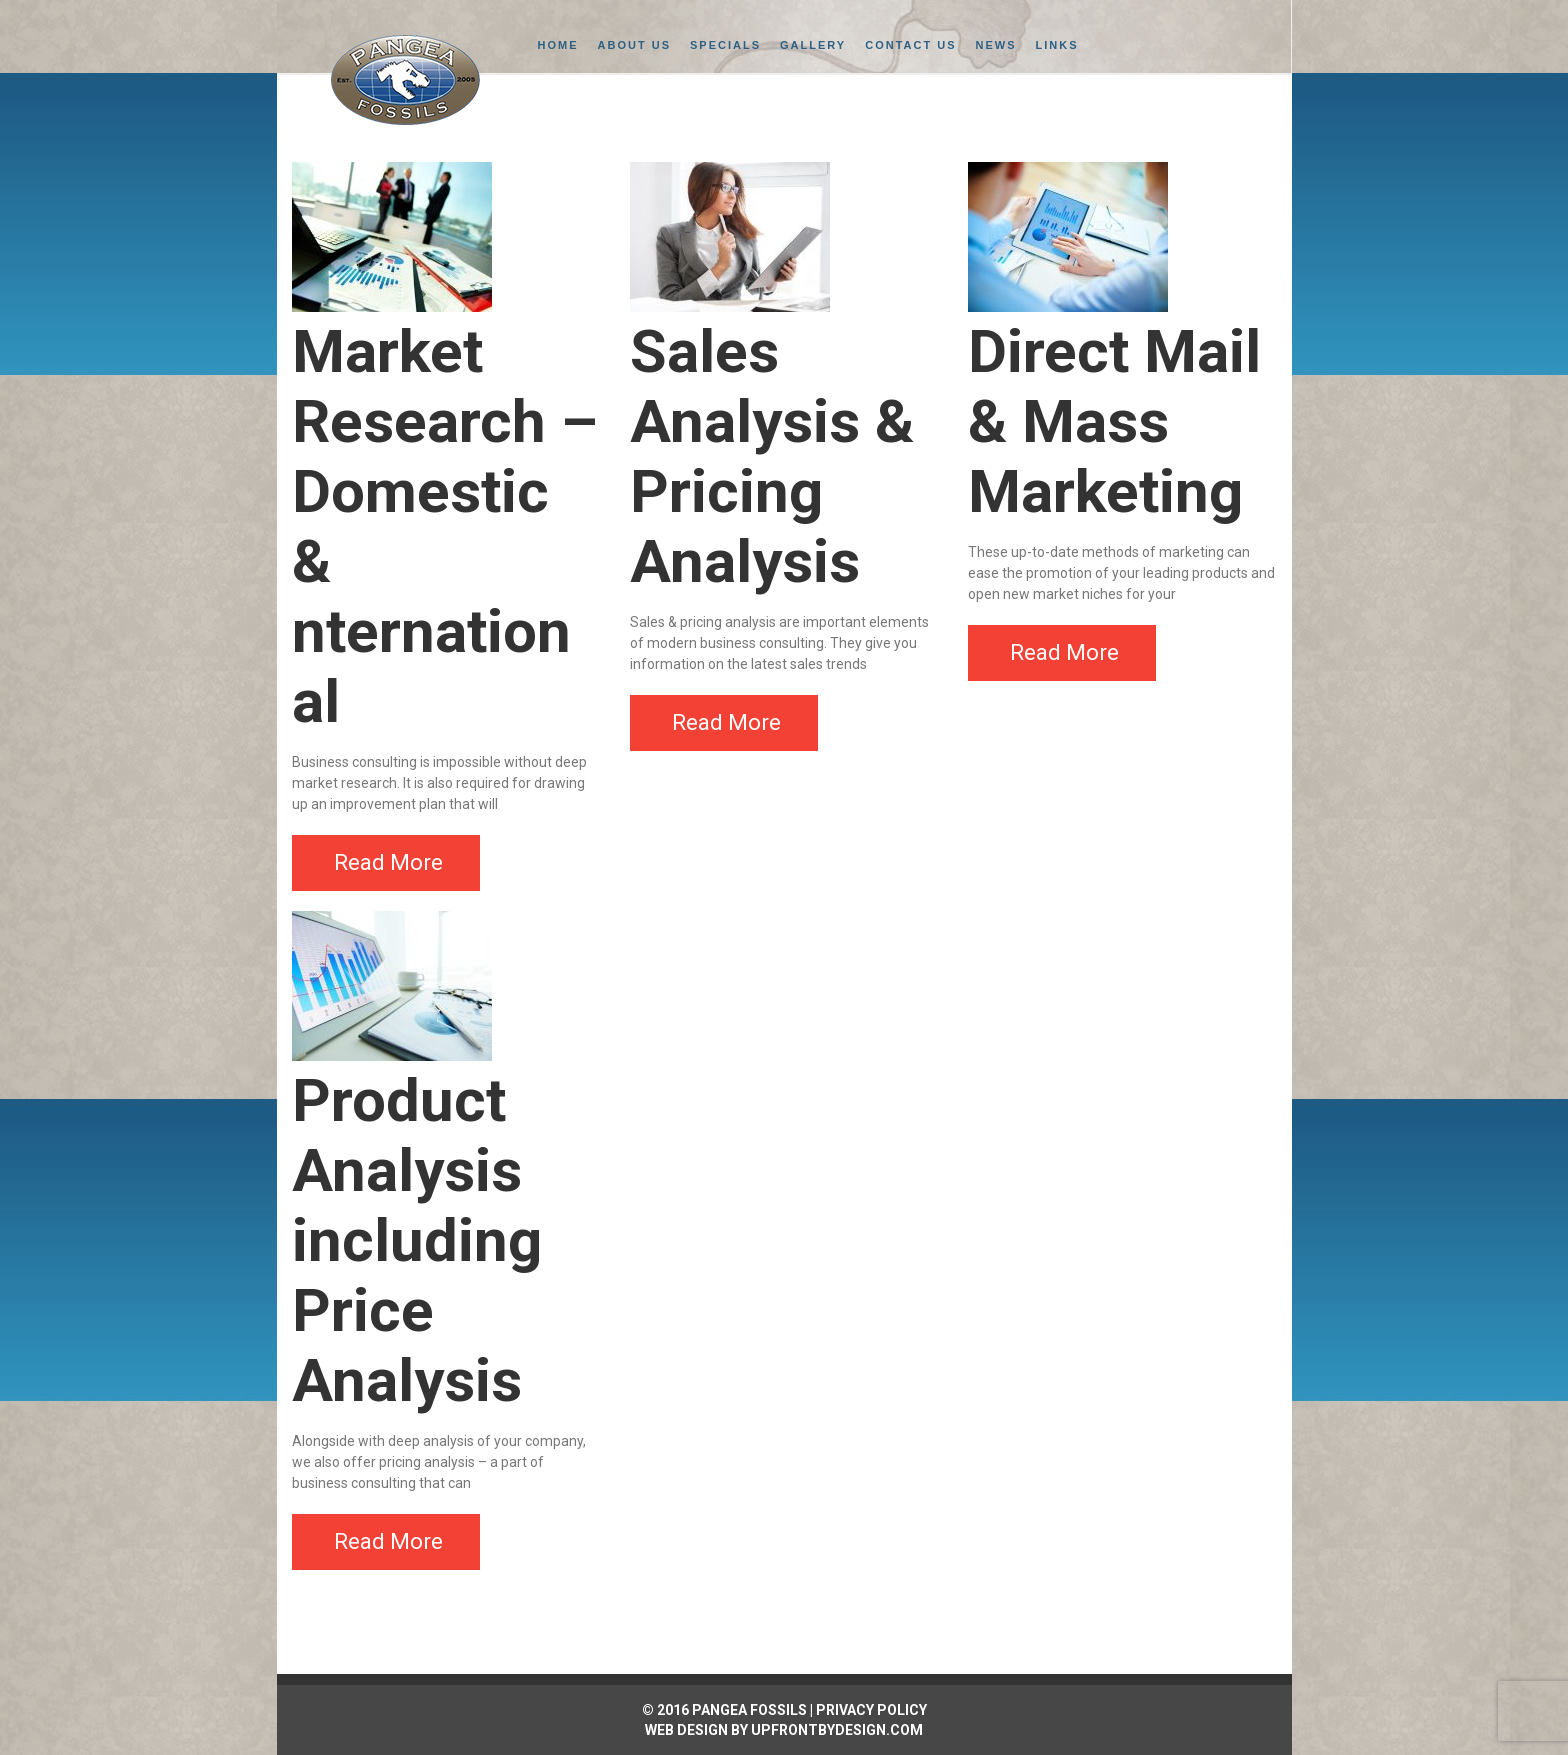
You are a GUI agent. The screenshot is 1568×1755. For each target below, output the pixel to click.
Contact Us (910, 45)
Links (1057, 45)
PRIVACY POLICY (871, 1710)
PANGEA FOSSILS (749, 1710)
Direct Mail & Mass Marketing (1114, 421)
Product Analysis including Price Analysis (417, 1240)
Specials (725, 45)
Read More (388, 862)
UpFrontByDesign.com (837, 1730)
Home (558, 45)
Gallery (813, 45)
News (996, 45)
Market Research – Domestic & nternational (445, 526)
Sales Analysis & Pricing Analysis (772, 456)
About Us (634, 45)
